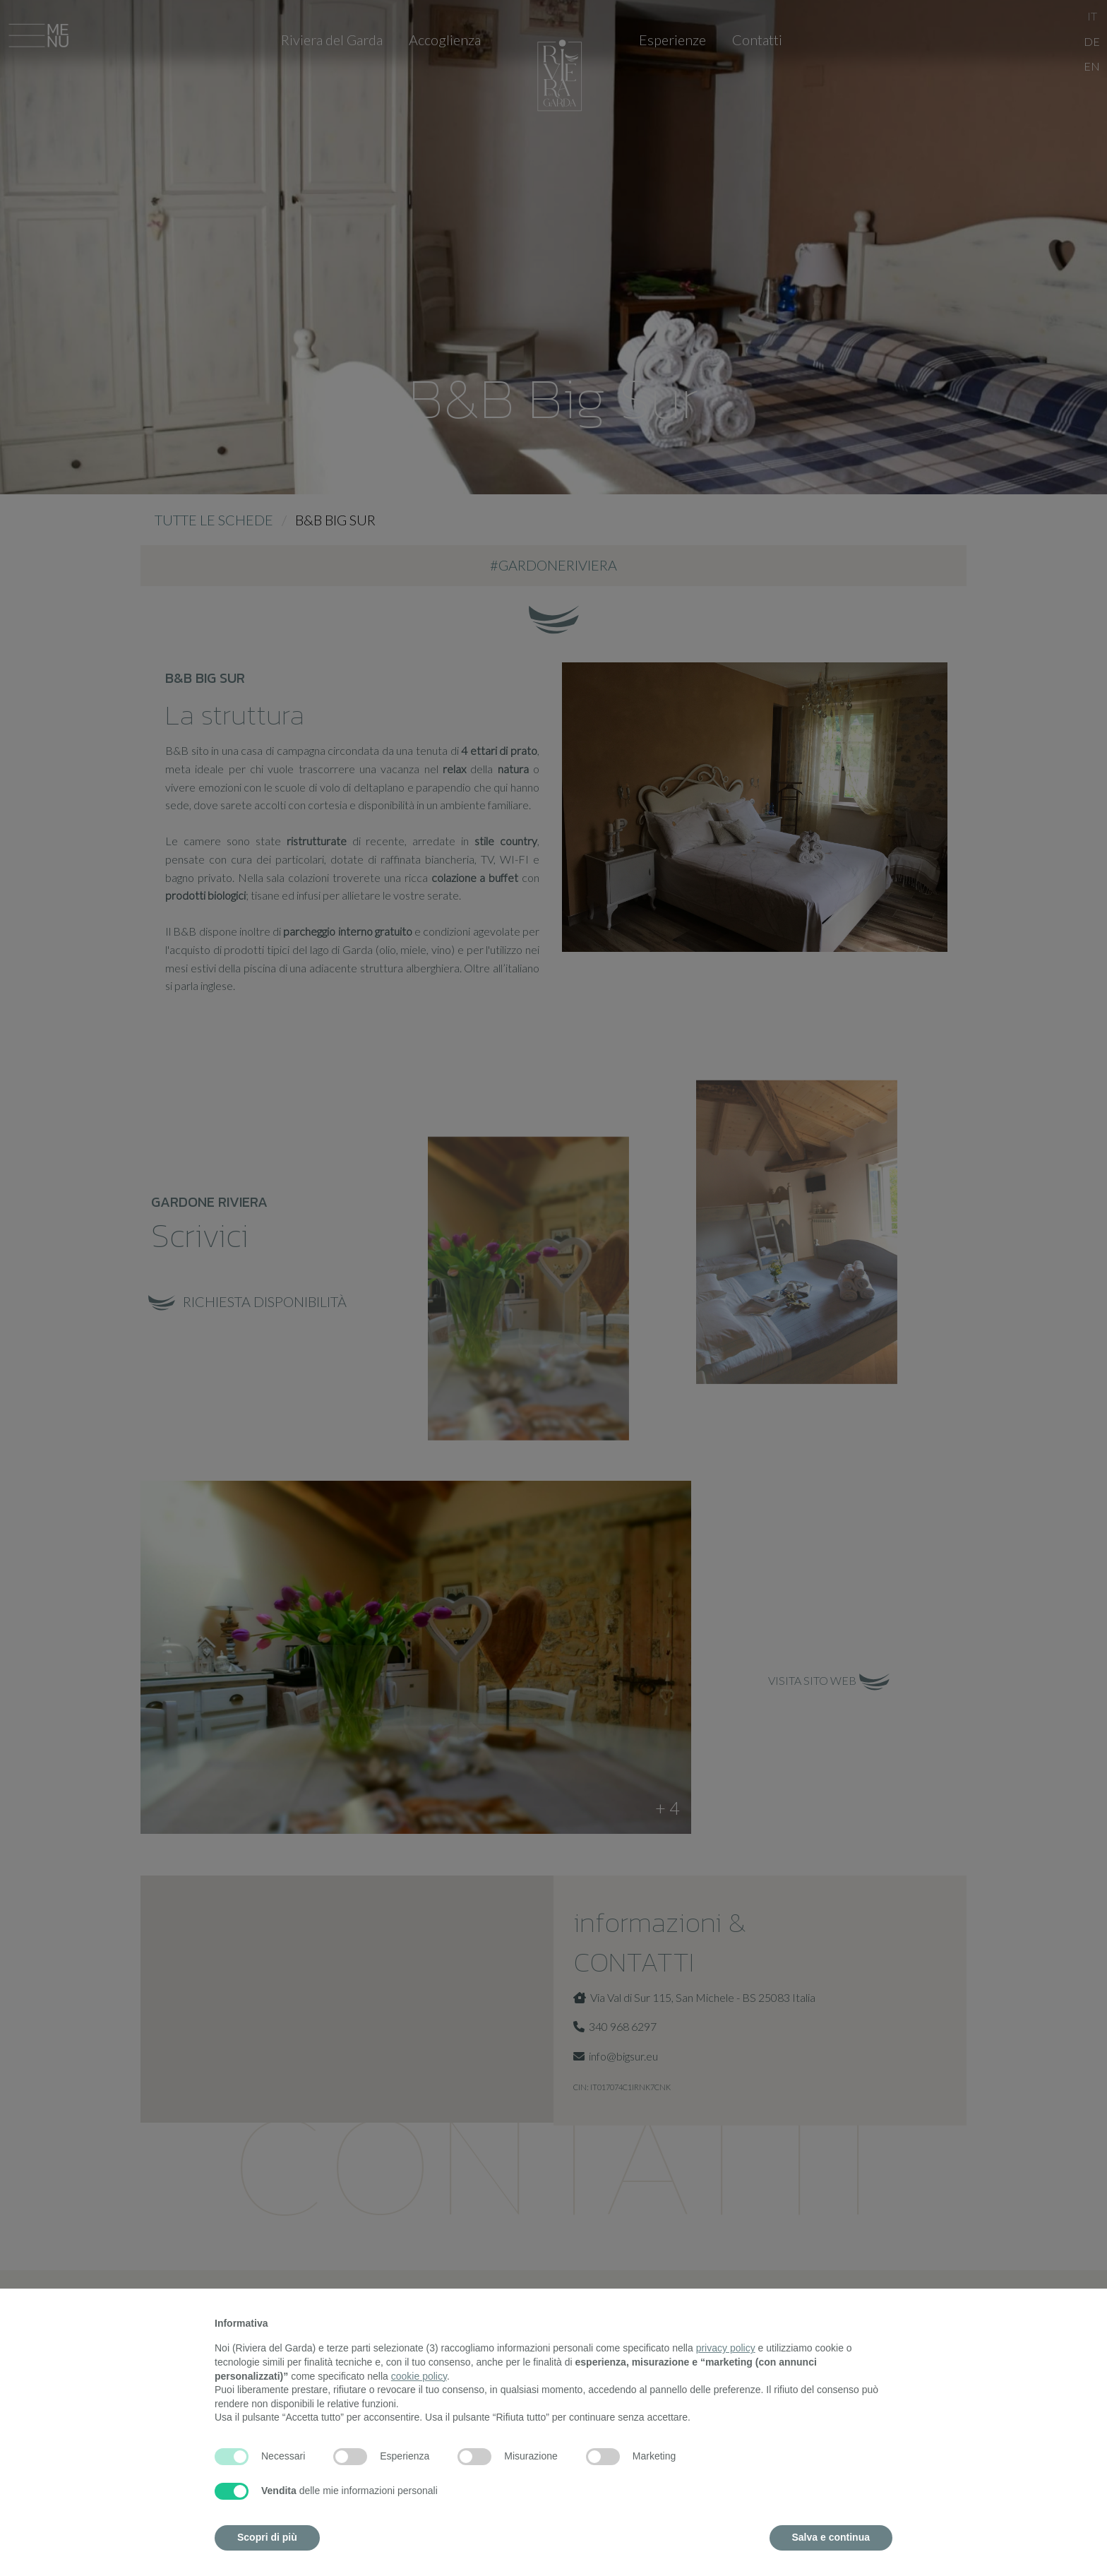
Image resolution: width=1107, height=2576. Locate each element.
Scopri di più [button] (267, 2537)
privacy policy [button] (725, 2348)
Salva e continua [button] (831, 2537)
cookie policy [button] (419, 2376)
